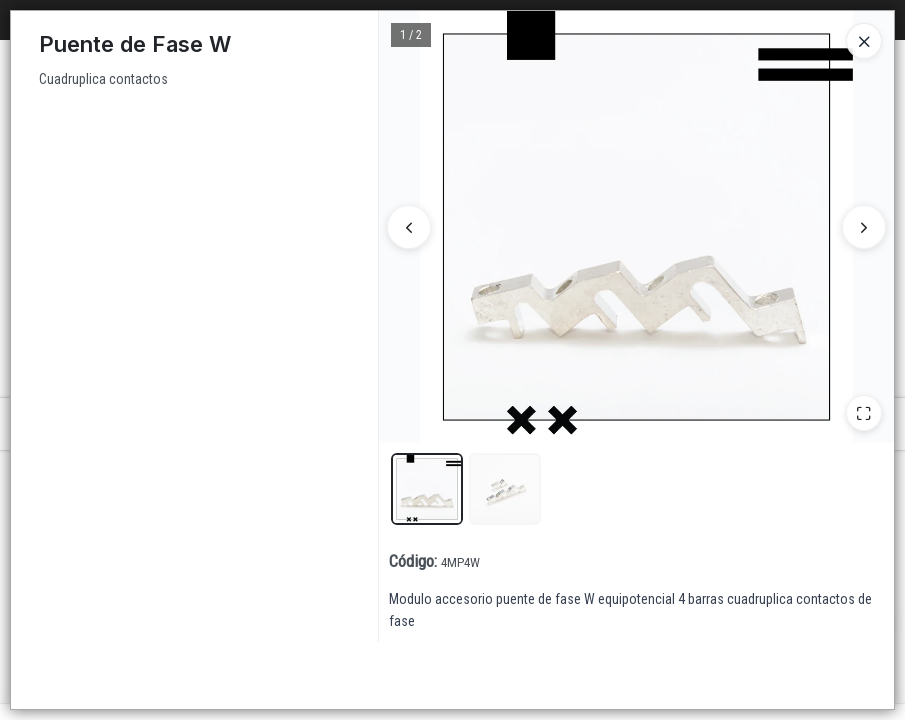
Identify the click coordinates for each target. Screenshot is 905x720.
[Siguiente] (864, 227)
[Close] (864, 41)
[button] (427, 489)
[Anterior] (409, 227)
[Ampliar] (864, 413)
